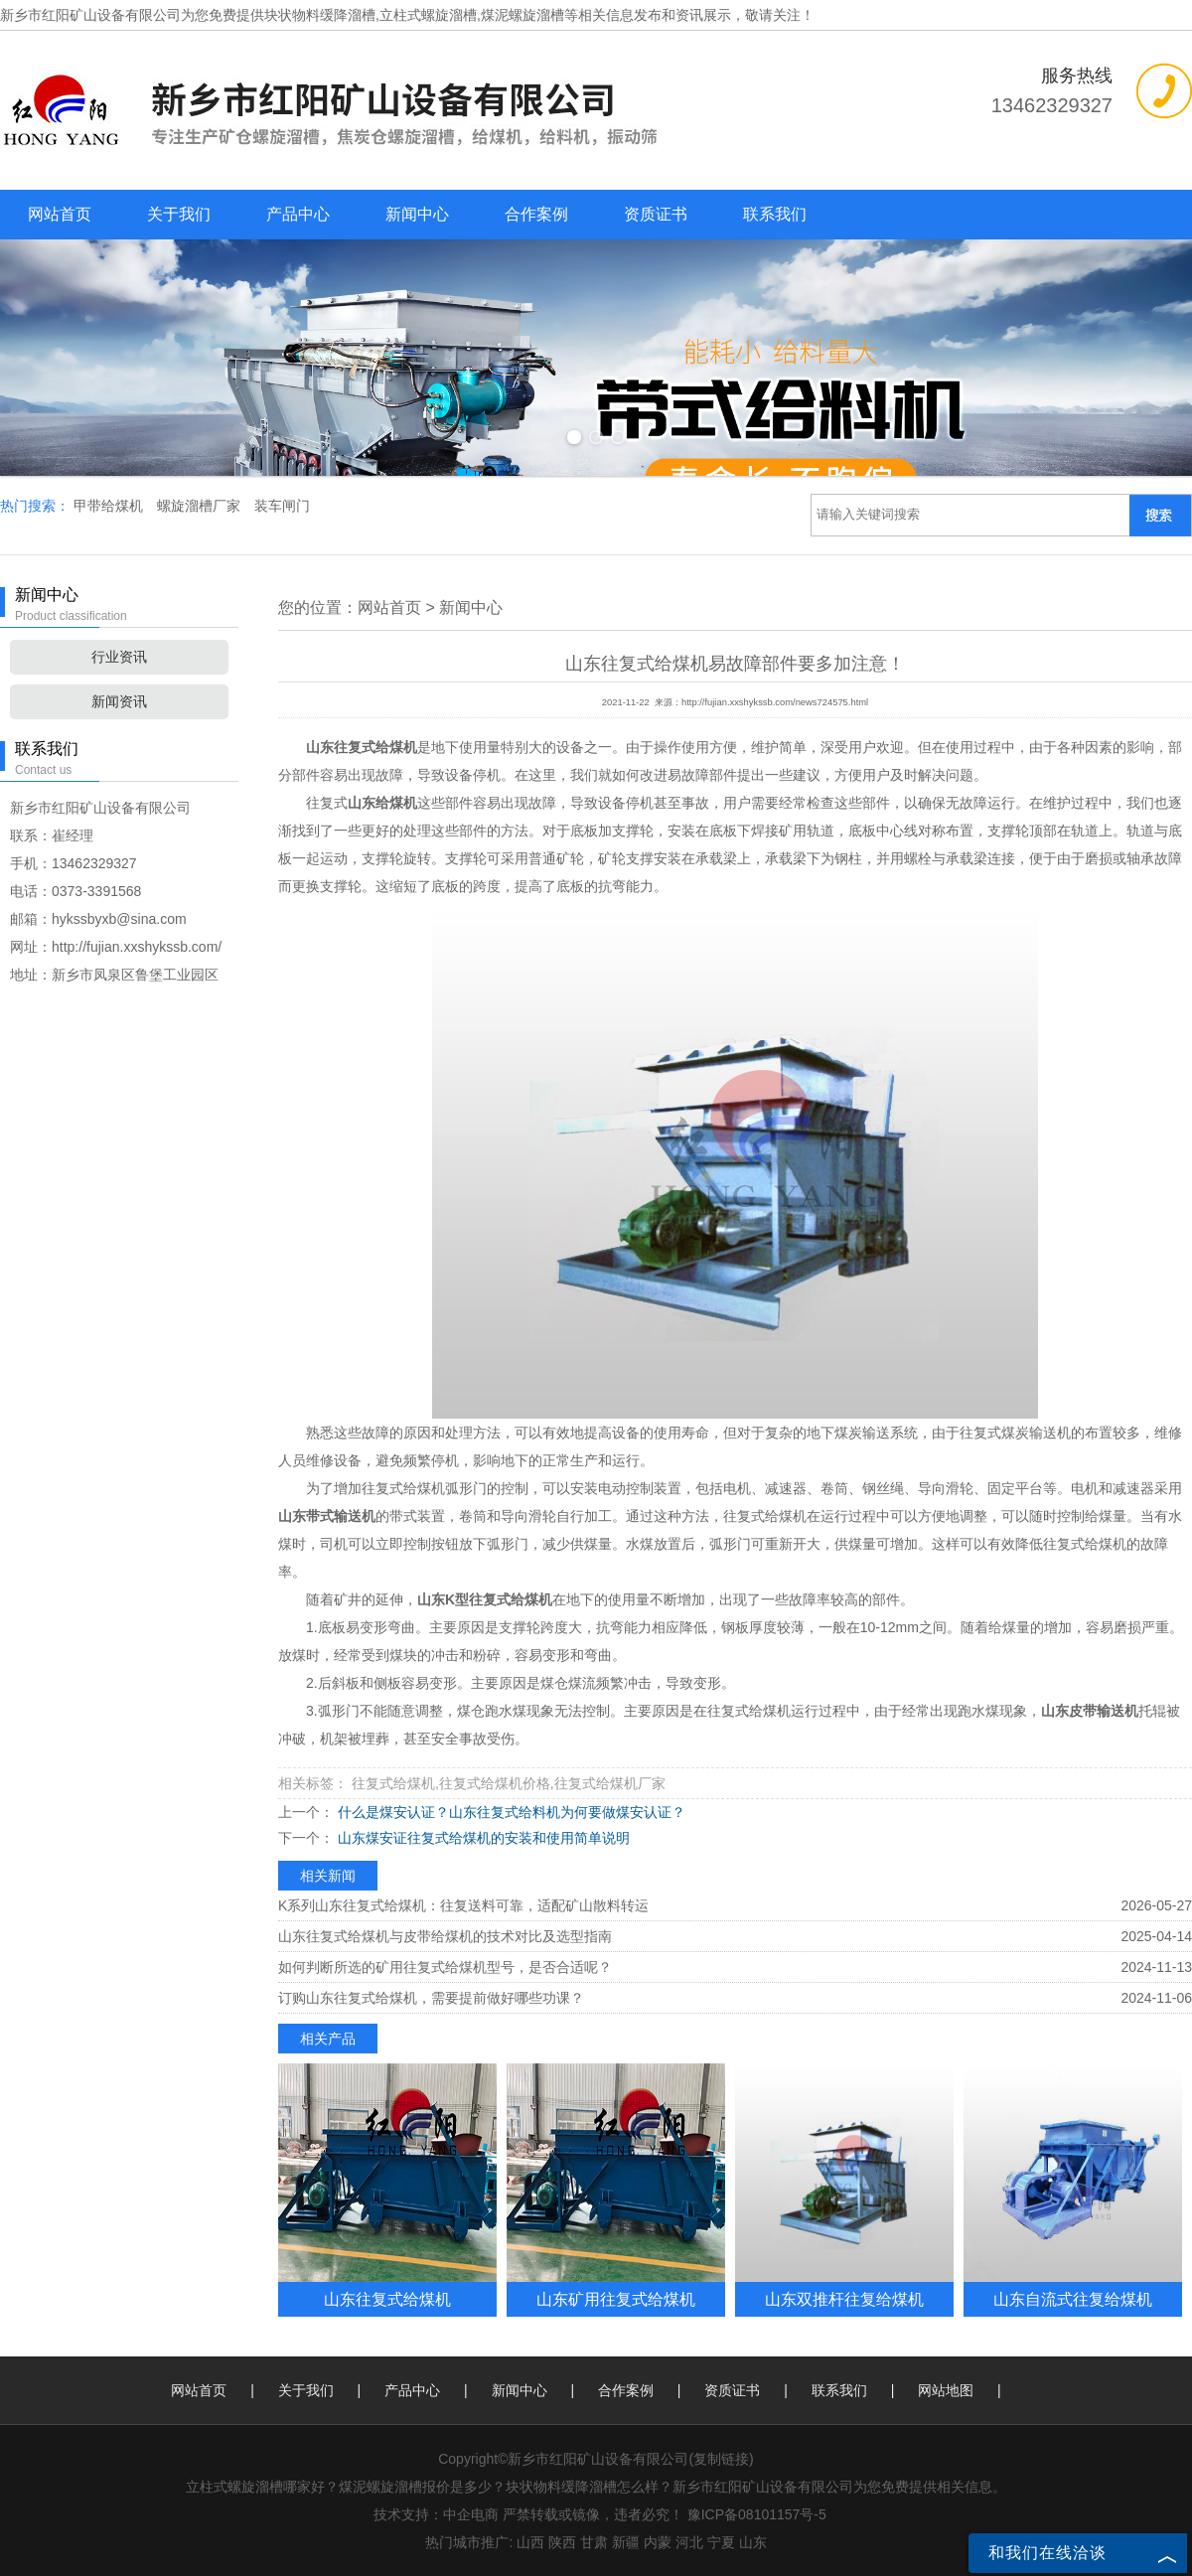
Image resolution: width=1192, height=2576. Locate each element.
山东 (753, 2542)
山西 (530, 2542)
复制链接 (721, 2459)
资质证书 (655, 214)
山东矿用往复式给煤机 (615, 2299)
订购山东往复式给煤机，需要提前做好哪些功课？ (431, 1998)
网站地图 (945, 2390)
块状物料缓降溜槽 (319, 15)
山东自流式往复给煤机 (1072, 2299)
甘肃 (594, 2542)
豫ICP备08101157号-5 (756, 2514)
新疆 (626, 2542)
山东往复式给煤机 (387, 2299)
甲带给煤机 (110, 506)
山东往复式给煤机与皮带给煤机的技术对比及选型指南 (445, 1936)
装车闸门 (282, 506)
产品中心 (298, 214)
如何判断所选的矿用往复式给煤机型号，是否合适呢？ (445, 1967)
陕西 (562, 2542)
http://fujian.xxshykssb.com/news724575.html (774, 702)
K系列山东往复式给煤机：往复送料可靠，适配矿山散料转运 (463, 1905)
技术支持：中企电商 (436, 2514)
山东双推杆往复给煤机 (844, 2299)
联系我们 (775, 214)
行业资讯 (119, 657)
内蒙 (657, 2542)
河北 (689, 2542)
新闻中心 (417, 214)
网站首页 (59, 214)
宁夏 (721, 2542)
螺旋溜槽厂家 (200, 506)
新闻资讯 (119, 701)
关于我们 (179, 214)
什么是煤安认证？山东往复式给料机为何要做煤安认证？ (509, 1812)
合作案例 (536, 214)
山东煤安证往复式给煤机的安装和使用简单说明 (482, 1838)
